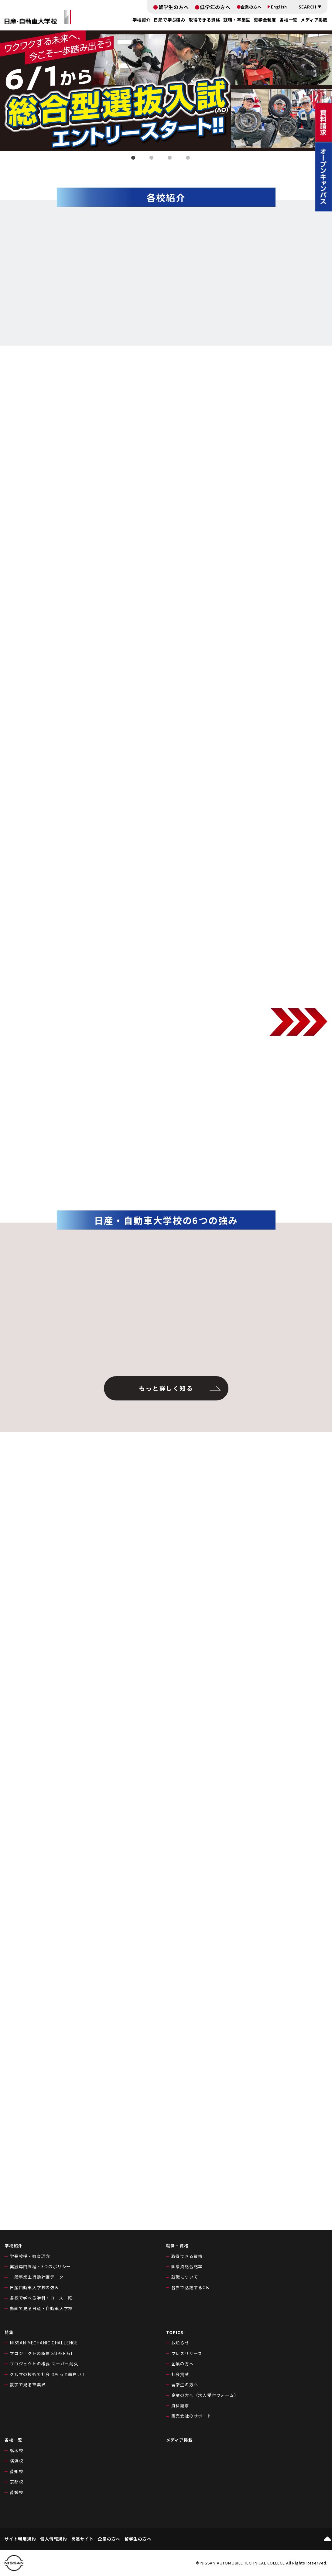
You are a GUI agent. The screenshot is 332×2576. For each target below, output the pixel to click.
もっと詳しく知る (166, 1388)
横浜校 (16, 2461)
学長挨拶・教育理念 (30, 2256)
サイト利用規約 (20, 2539)
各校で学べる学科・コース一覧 (41, 2298)
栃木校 (16, 2450)
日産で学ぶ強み (169, 20)
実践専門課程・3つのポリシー (40, 2266)
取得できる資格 (187, 2256)
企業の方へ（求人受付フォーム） (205, 2395)
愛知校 (16, 2471)
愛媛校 (16, 2492)
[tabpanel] (166, 90)
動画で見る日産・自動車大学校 (41, 2308)
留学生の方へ (173, 7)
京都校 (16, 2482)
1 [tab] (134, 159)
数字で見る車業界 (28, 2384)
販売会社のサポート (191, 2416)
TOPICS (174, 2332)
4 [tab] (189, 159)
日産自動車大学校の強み (34, 2287)
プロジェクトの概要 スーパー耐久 (44, 2363)
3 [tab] (171, 159)
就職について (184, 2277)
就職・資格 (177, 2245)
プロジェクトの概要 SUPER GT (41, 2353)
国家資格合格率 (187, 2266)
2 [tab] (152, 159)
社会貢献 (180, 2374)
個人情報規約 (53, 2539)
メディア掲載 (314, 20)
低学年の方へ (215, 7)
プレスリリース (187, 2353)
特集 (9, 2332)
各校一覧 (288, 20)
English (279, 7)
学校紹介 (13, 2245)
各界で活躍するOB (190, 2287)
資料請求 (180, 2405)
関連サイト (82, 2539)
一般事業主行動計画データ (37, 2277)
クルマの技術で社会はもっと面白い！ (48, 2374)
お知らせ (180, 2343)
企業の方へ (251, 7)
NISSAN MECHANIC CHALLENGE (44, 2343)
